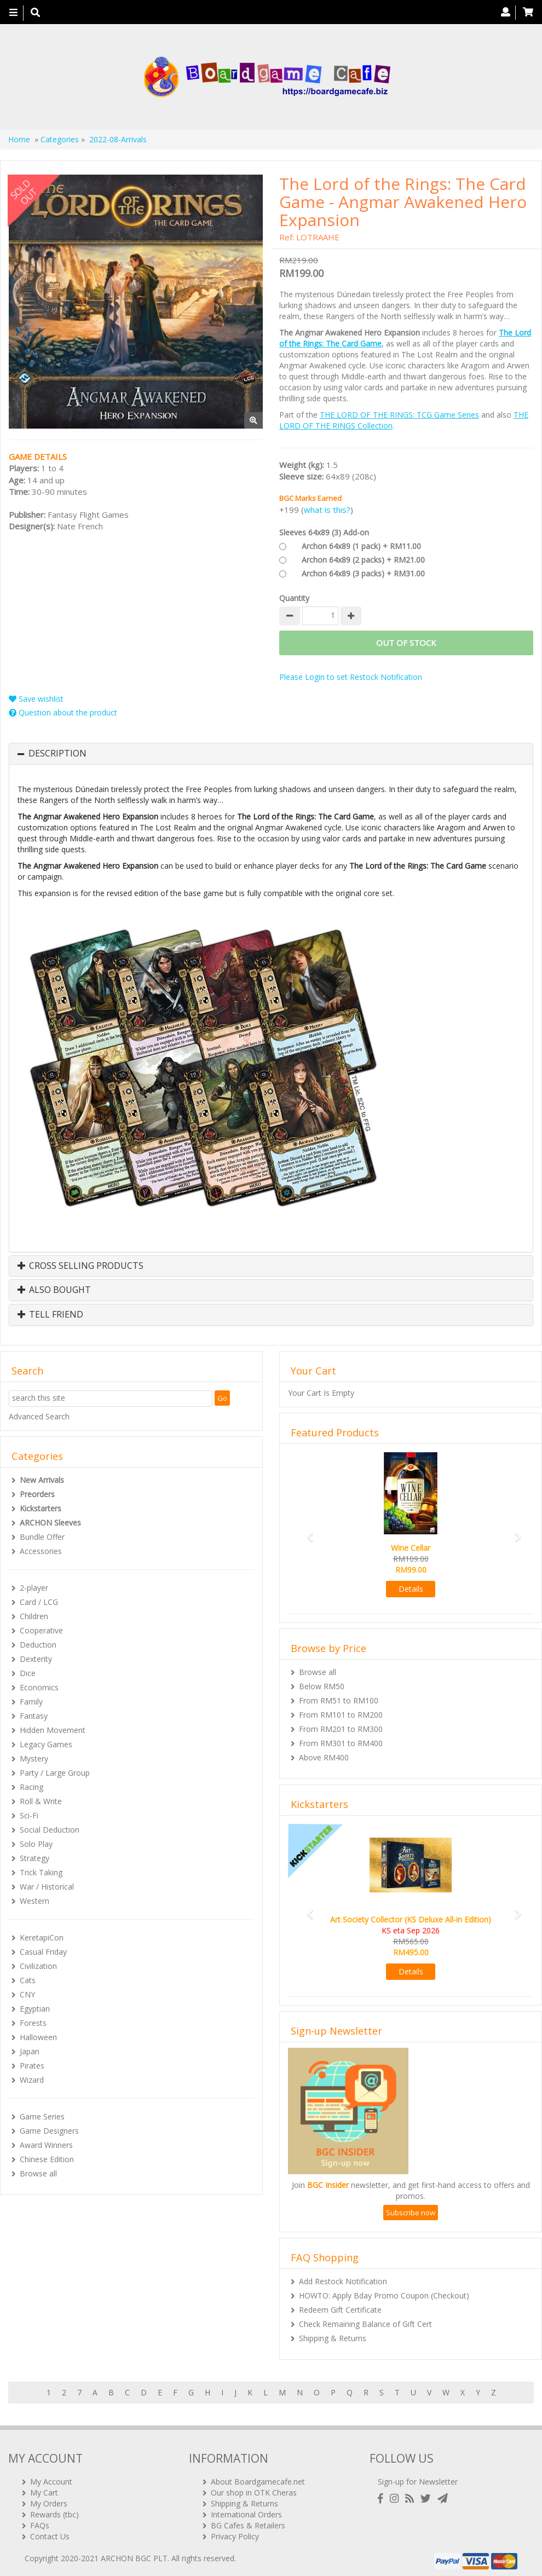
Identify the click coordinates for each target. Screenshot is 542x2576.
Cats (28, 1980)
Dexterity (36, 1659)
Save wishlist (36, 699)
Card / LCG (39, 1602)
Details (411, 1589)
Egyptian (35, 2008)
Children (34, 1616)
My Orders (48, 2499)
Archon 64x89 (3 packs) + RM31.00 (363, 573)
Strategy (34, 1858)
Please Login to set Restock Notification (350, 677)
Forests (33, 2023)
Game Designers (49, 2131)
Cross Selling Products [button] (80, 1266)
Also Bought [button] (54, 1290)
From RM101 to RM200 (341, 1714)
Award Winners (46, 2145)
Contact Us (50, 2532)
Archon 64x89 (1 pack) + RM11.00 (361, 546)
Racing (31, 1787)
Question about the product (63, 712)
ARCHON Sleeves (50, 1522)
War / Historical (47, 1886)
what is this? (327, 509)
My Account (51, 2477)
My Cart (44, 2488)
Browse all (38, 2173)
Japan (29, 2051)
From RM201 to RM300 (341, 1729)
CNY (27, 1994)
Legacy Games (46, 1744)
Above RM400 (324, 1757)
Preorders (37, 1494)
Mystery (34, 1758)
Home (19, 139)
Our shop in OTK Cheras (254, 2488)
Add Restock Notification (343, 2281)
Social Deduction (49, 1829)
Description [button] (57, 754)
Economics (39, 1687)
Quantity (294, 598)
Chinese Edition (47, 2159)
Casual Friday (43, 1952)
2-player (34, 1587)
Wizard (32, 2080)
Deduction (38, 1644)
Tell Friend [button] (50, 1315)
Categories (60, 139)
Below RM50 (321, 1686)
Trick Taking (41, 1872)
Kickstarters (40, 1508)
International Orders (246, 2510)
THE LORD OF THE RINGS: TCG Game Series (399, 414)
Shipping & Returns (332, 2338)
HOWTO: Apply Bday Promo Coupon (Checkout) (384, 2295)
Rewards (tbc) (54, 2510)
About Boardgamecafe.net (258, 2477)
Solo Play (36, 1844)
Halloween (38, 2037)
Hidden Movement (52, 1730)
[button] (306, 1531)
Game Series (42, 2116)
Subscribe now (410, 2212)
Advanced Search (39, 1416)
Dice (28, 1673)
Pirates (32, 2065)
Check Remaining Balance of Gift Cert (365, 2324)
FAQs (39, 2521)
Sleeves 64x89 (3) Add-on (324, 532)
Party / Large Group (55, 1773)
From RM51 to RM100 (338, 1700)
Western (34, 1901)
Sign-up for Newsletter (418, 2477)
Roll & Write (41, 1801)
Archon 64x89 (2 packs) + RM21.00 (363, 560)
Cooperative (41, 1630)
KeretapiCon (42, 1937)
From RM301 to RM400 (341, 1743)
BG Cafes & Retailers (248, 2521)
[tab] (271, 753)
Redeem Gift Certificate (340, 2309)
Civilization (38, 1966)
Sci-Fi (29, 1815)
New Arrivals (42, 1480)
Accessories (41, 1551)
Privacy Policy (235, 2532)
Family (31, 1701)
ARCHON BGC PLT (134, 2554)
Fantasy (34, 1716)
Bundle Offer (42, 1537)
